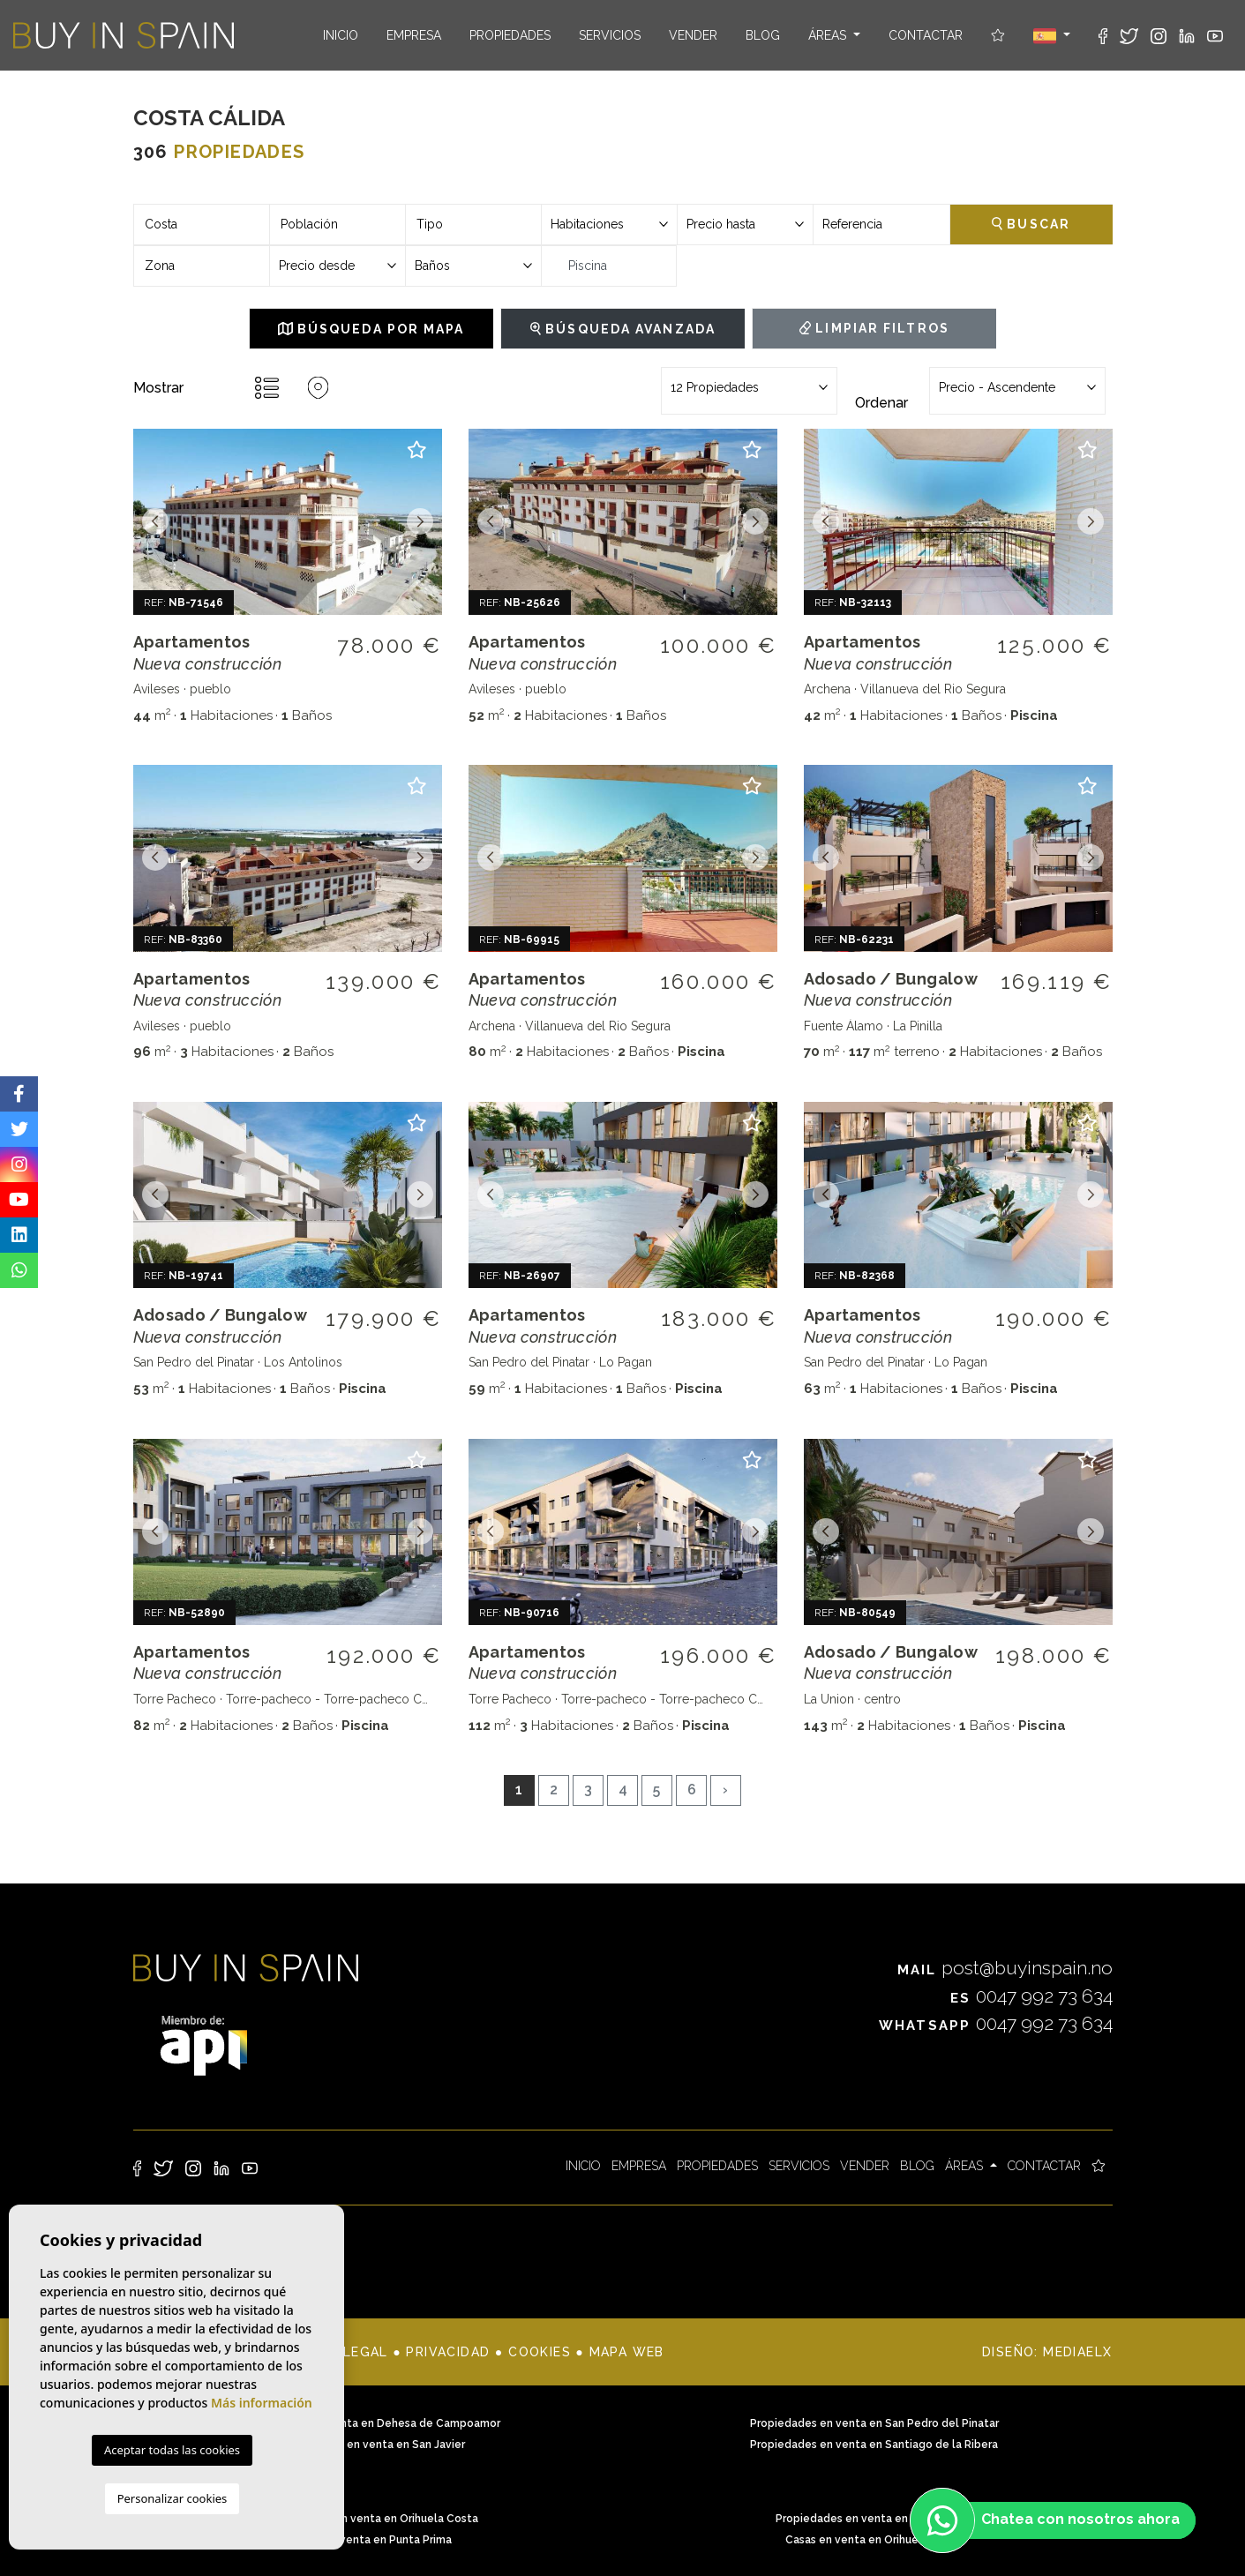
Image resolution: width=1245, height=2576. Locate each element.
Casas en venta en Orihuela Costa (874, 2540)
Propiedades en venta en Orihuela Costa (371, 2518)
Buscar (1031, 224)
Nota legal (343, 2352)
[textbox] (201, 224)
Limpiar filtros (874, 328)
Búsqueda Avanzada (623, 329)
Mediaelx (1077, 2352)
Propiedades (510, 35)
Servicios (610, 35)
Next (420, 522)
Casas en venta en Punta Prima (371, 2540)
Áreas (829, 35)
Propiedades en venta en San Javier (371, 2444)
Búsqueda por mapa (371, 329)
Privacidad (448, 2352)
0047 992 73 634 (1031, 1996)
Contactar (926, 35)
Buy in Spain (123, 35)
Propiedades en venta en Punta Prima (874, 2518)
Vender (693, 35)
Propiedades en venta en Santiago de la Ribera (874, 2444)
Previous (155, 522)
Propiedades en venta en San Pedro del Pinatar (874, 2423)
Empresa (413, 35)
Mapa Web (626, 2352)
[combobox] (201, 224)
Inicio (340, 35)
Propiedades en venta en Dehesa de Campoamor (371, 2423)
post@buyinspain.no (1005, 1968)
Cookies (539, 2352)
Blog (763, 35)
